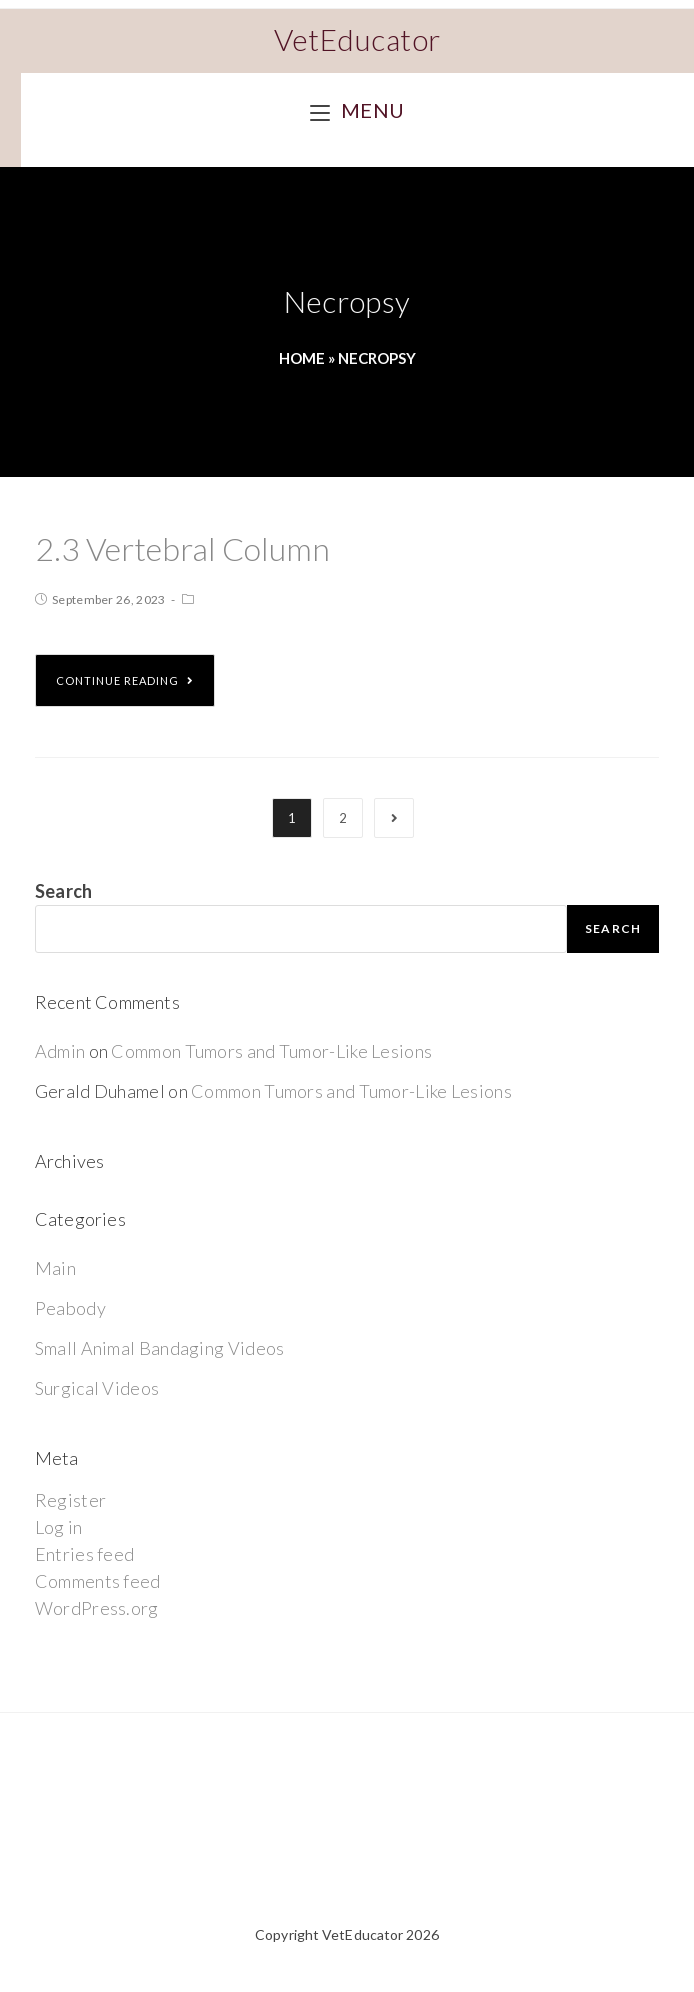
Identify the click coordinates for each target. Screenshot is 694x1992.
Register (70, 1500)
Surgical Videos (97, 1388)
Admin (60, 1051)
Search (64, 891)
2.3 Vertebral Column (182, 548)
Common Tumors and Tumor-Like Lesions (271, 1051)
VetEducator (357, 39)
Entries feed (85, 1554)
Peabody (70, 1308)
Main (55, 1268)
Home (302, 358)
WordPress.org (97, 1608)
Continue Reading (125, 680)
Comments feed (98, 1581)
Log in (59, 1527)
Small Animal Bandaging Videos (160, 1348)
